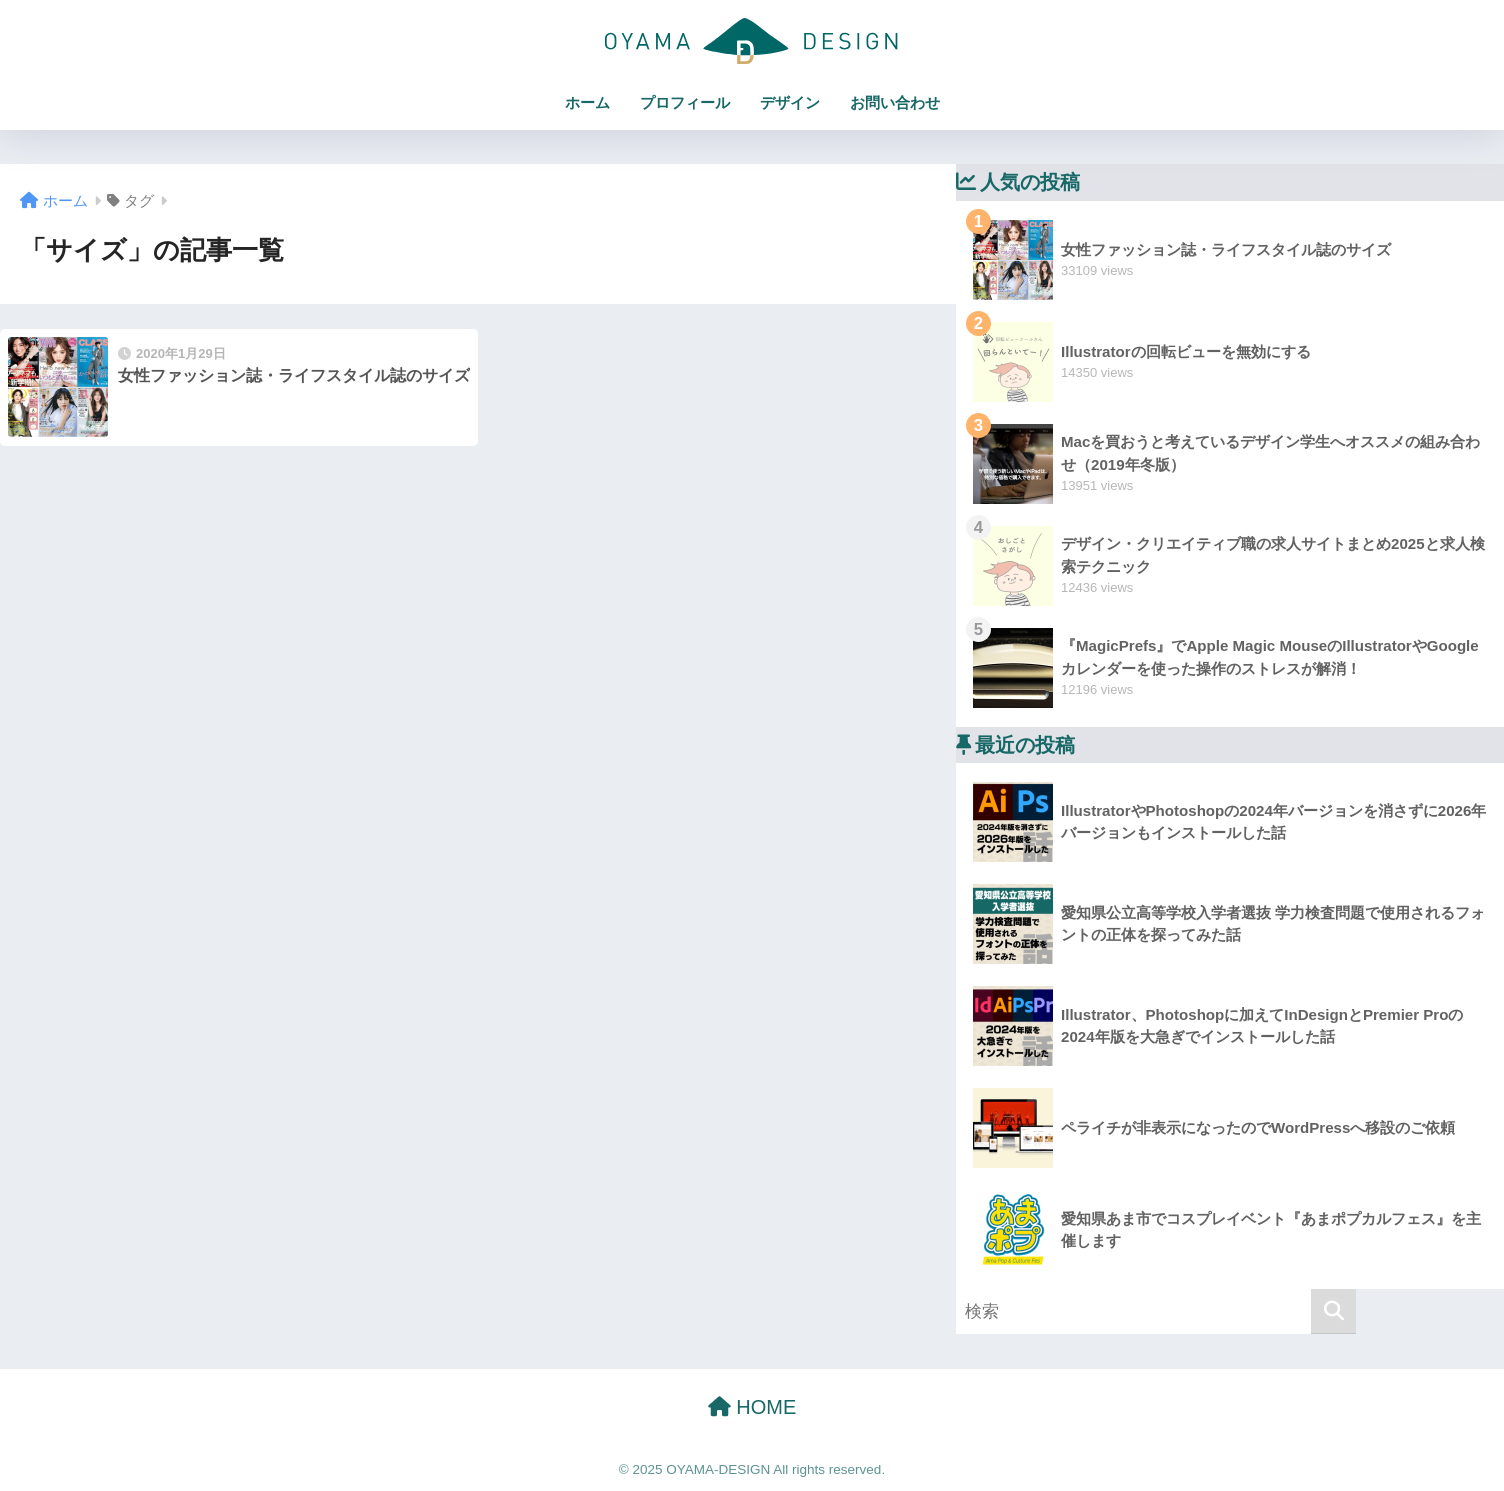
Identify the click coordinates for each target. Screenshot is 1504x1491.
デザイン (790, 102)
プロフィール (685, 102)
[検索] (1333, 1311)
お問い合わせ (895, 102)
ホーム (587, 102)
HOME (752, 1407)
